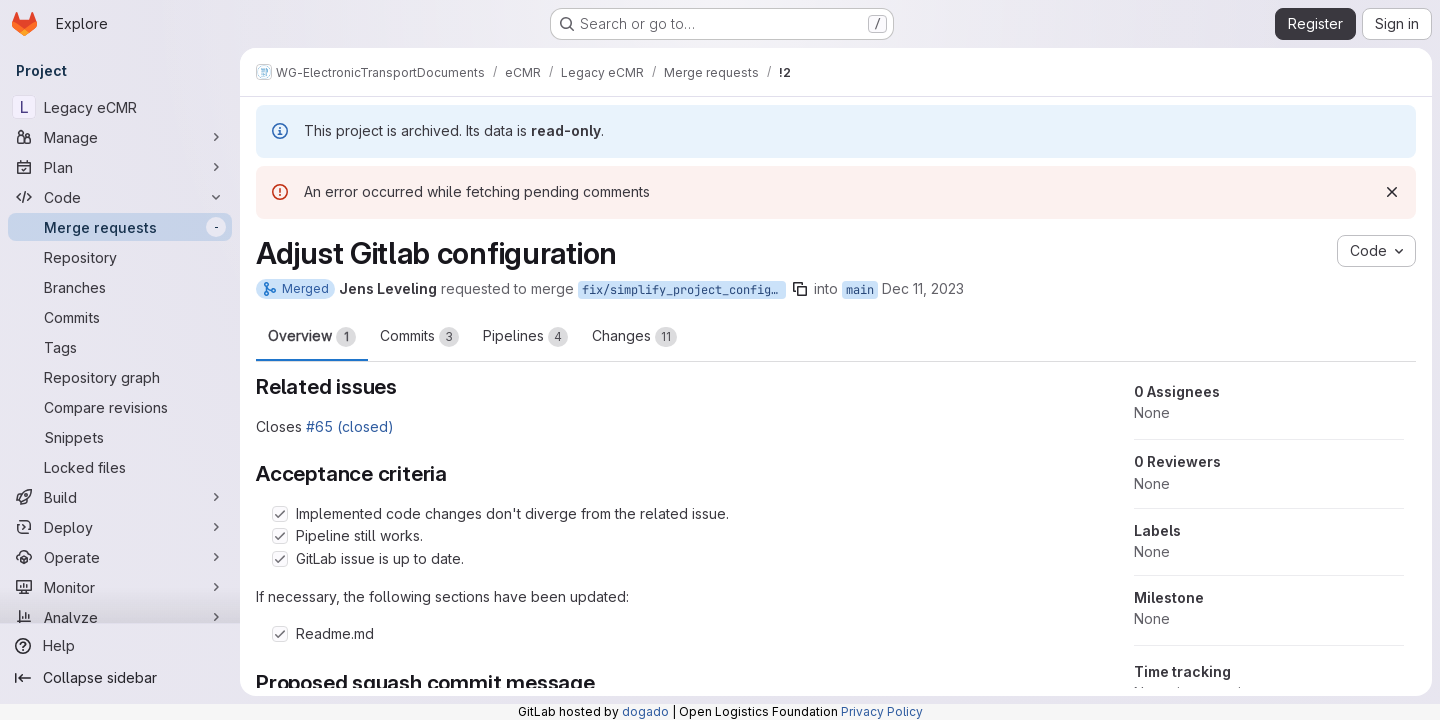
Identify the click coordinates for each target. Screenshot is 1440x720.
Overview (312, 337)
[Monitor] (120, 587)
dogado (645, 711)
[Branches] (120, 287)
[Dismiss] (1392, 192)
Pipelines (525, 337)
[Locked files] (120, 467)
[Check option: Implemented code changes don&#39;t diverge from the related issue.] (280, 514)
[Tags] (120, 347)
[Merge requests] (120, 227)
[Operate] (120, 557)
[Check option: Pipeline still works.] (280, 536)
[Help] (120, 646)
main (860, 290)
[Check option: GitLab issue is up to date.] (280, 559)
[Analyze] (120, 617)
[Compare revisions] (120, 407)
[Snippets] (120, 437)
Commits (419, 337)
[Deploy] (120, 527)
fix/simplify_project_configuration (684, 290)
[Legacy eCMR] (120, 107)
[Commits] (120, 317)
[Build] (120, 497)
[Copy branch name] (800, 289)
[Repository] (120, 257)
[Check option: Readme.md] (280, 634)
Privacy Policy (882, 711)
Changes (634, 337)
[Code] (120, 197)
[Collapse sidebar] (120, 678)
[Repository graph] (120, 377)
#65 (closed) (350, 426)
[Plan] (120, 167)
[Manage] (120, 137)
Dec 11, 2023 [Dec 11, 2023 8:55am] (923, 288)
